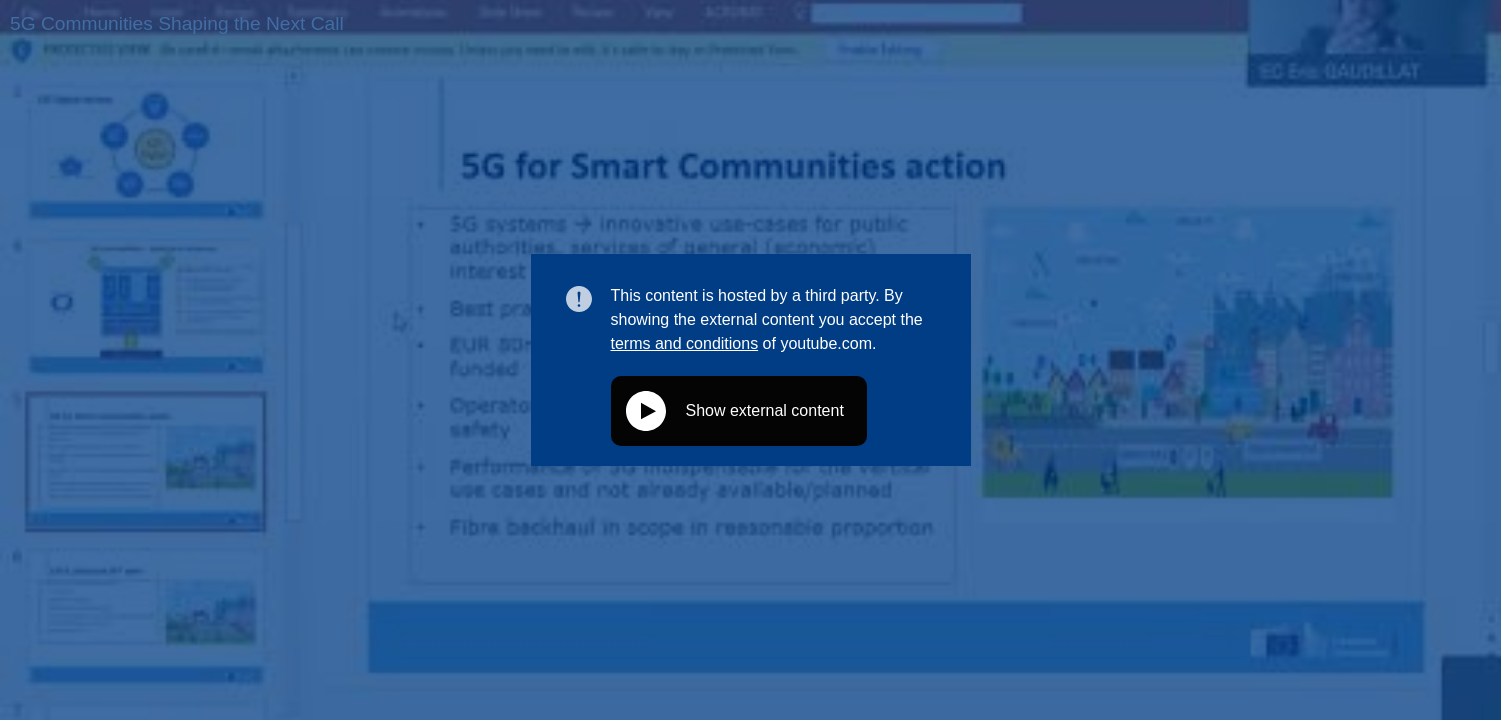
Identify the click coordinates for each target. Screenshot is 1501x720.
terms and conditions (685, 343)
